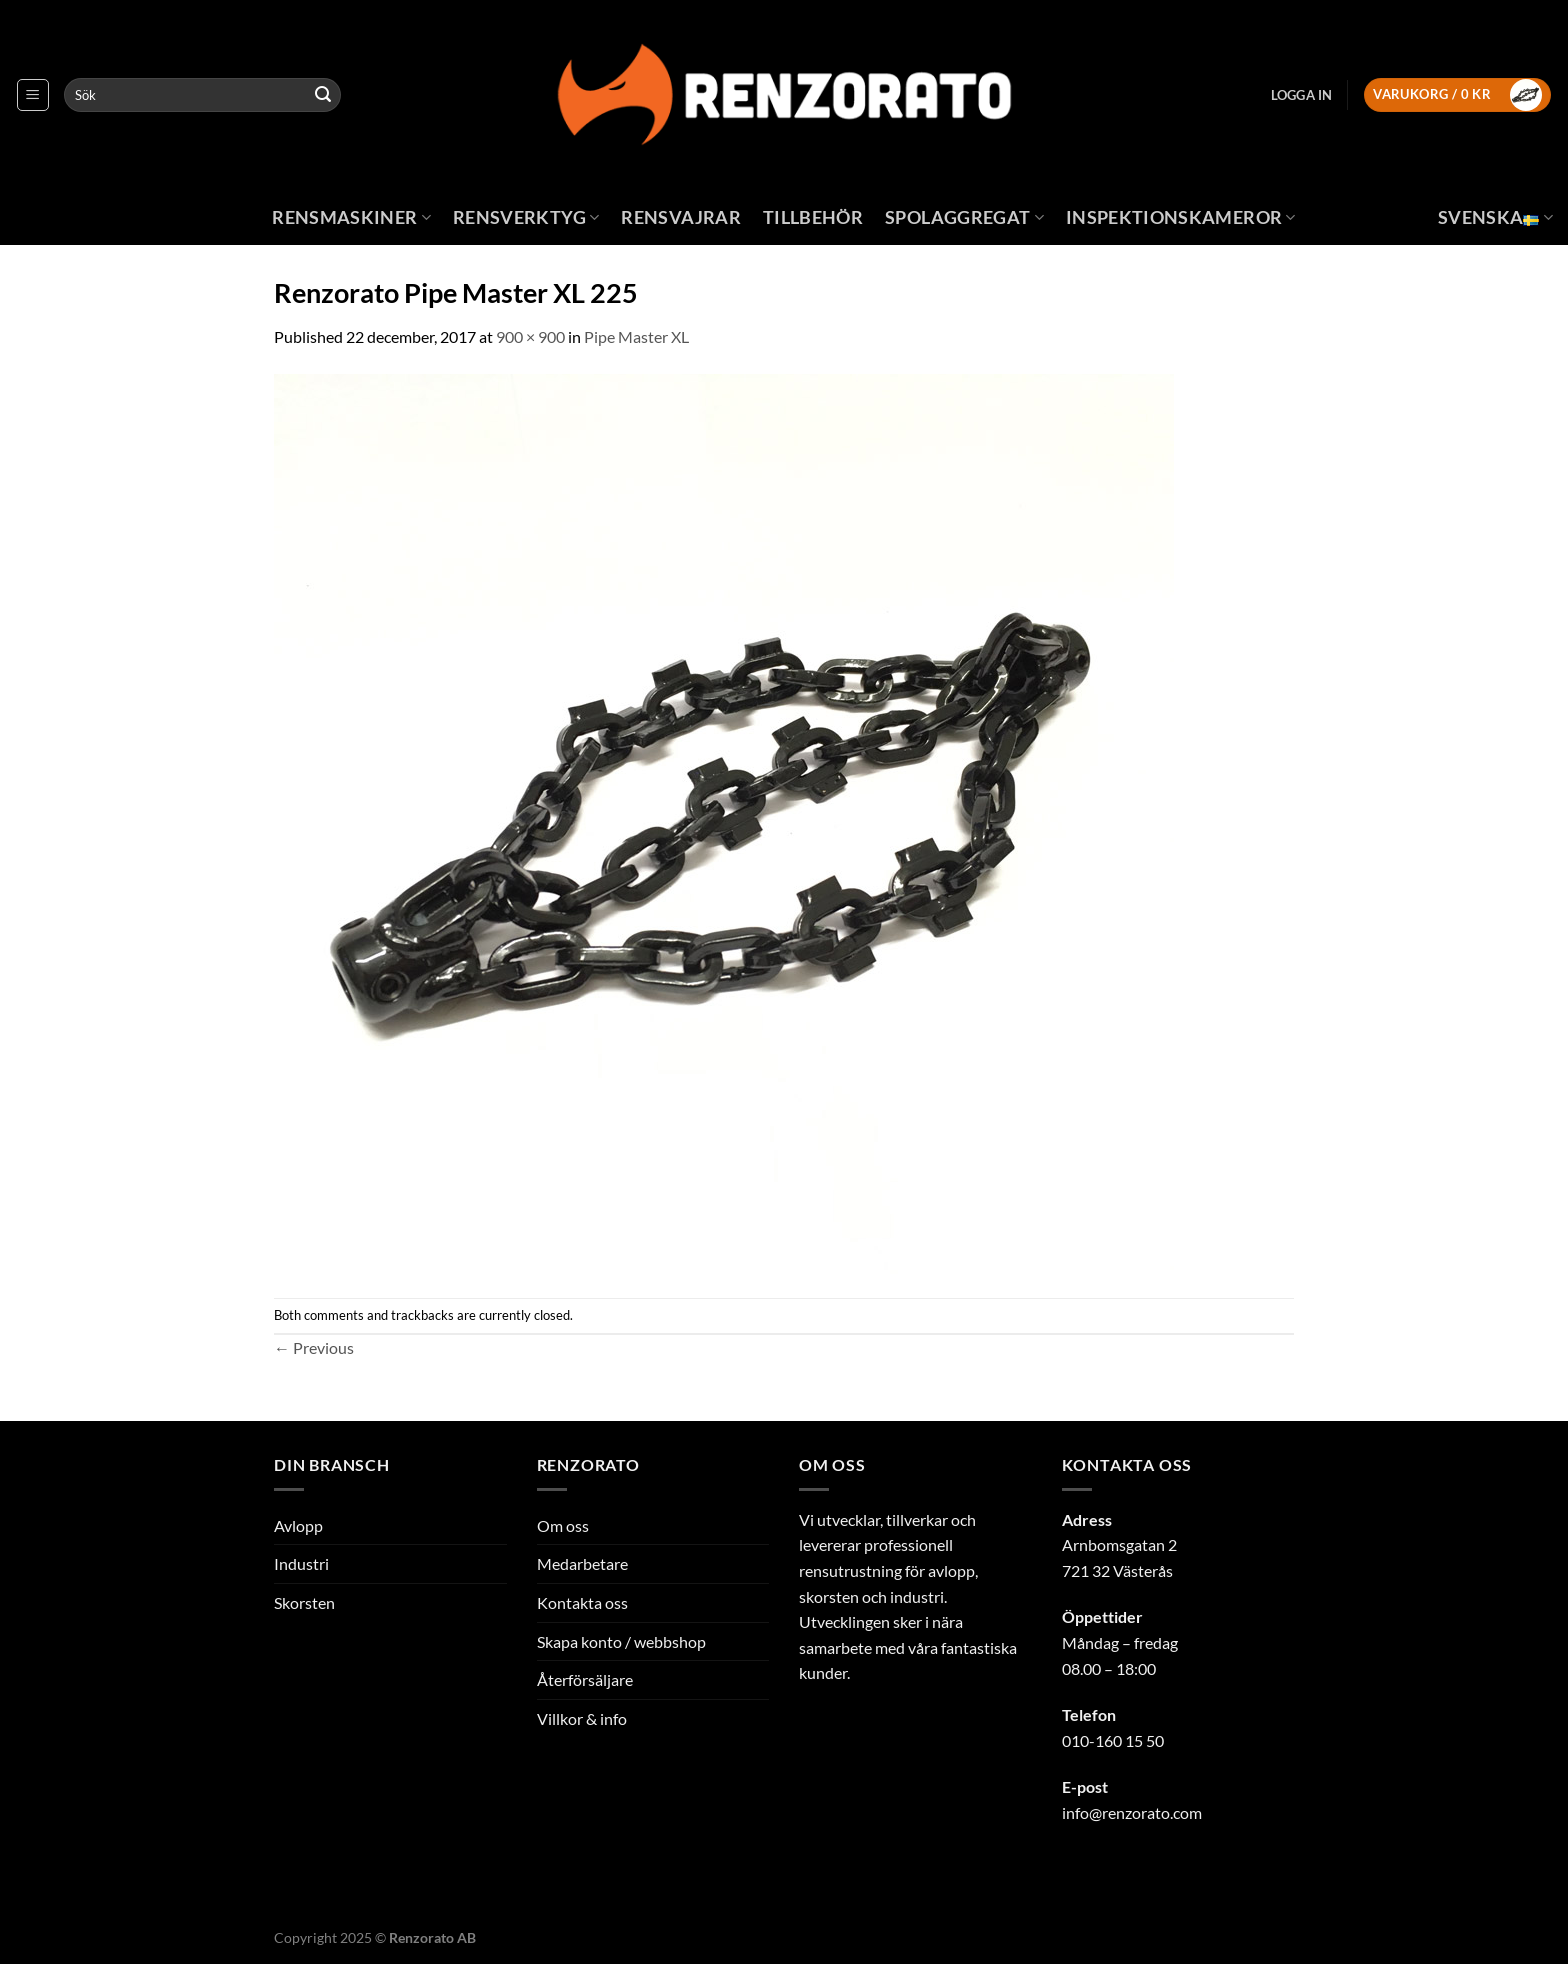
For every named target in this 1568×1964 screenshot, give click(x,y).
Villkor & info (582, 1718)
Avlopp (298, 1525)
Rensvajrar (681, 217)
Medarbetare (582, 1563)
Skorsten (304, 1602)
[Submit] (323, 95)
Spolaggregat (964, 217)
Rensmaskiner (351, 217)
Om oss (563, 1525)
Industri (301, 1563)
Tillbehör (813, 217)
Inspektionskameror (1181, 217)
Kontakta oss (582, 1602)
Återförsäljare (585, 1679)
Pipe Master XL (636, 336)
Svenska (1495, 217)
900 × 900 (530, 336)
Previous (314, 1347)
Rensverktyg (526, 217)
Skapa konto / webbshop (621, 1641)
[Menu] (33, 95)
